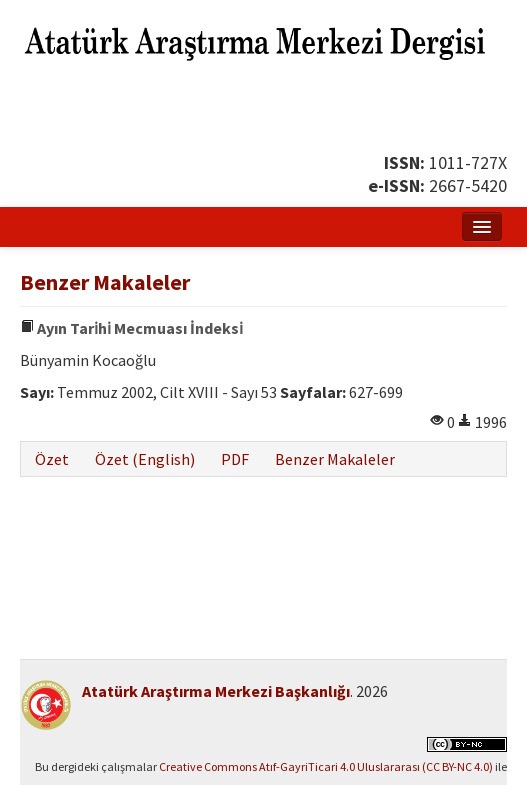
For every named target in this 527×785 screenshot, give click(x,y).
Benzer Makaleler (335, 459)
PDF (235, 459)
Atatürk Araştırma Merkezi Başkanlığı (216, 691)
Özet (52, 459)
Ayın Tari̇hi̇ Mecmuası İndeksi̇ (131, 328)
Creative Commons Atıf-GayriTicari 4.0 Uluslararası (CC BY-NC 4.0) (326, 766)
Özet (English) (145, 459)
